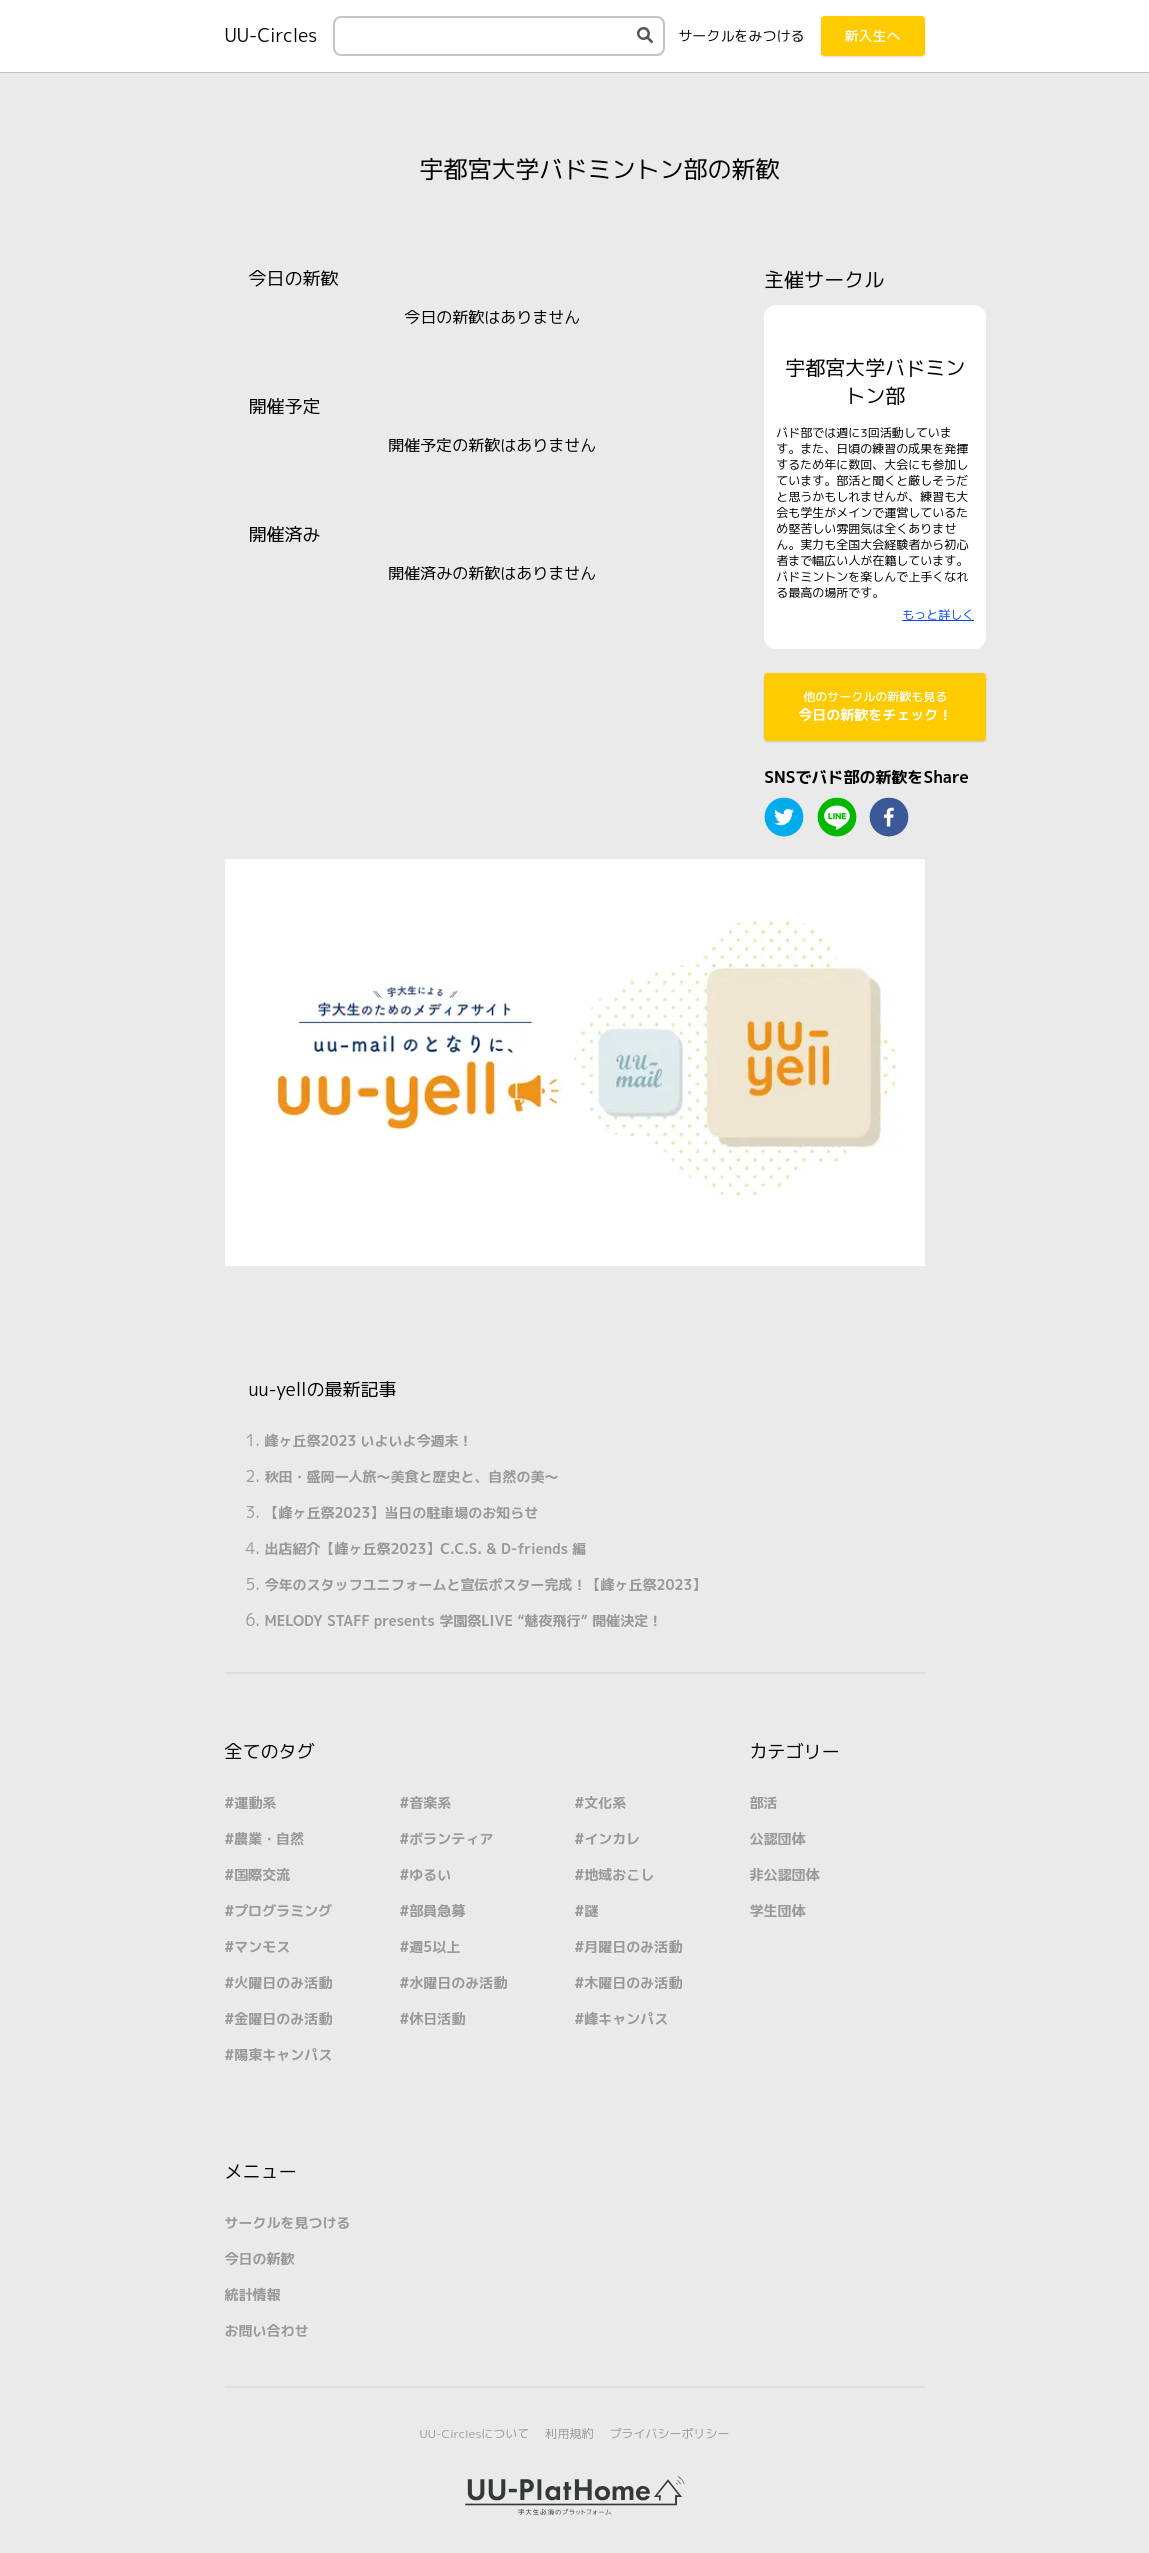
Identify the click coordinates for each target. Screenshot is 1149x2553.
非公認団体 (785, 1874)
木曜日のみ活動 (633, 1982)
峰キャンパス (626, 2018)
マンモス (262, 1946)
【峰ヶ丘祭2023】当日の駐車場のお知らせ (402, 1512)
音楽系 (430, 1802)
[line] (837, 817)
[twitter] (784, 817)
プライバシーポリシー (669, 2433)
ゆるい (430, 1874)
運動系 (255, 1802)
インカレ (612, 1838)
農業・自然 (269, 1838)
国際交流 (262, 1874)
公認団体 (778, 1838)
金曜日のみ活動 (283, 2018)
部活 (764, 1802)
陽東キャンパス (283, 2054)
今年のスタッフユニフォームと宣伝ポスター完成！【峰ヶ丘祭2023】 (486, 1584)
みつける (742, 35)
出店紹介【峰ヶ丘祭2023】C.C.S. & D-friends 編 (426, 1548)
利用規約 (569, 2433)
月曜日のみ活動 (633, 1946)
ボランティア (451, 1838)
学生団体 (778, 1910)
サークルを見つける (288, 2222)
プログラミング (283, 1910)
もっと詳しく (938, 614)
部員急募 (437, 1910)
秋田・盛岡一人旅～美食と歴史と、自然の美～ (412, 1476)
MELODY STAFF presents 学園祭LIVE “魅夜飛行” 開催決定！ (464, 1620)
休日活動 (437, 2018)
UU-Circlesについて (475, 2433)
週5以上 (434, 1946)
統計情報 (253, 2294)
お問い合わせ (267, 2330)
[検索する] (645, 35)
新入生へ (873, 35)
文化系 (605, 1802)
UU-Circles (271, 35)
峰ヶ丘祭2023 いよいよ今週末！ (369, 1440)
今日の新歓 (260, 2258)
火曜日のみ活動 (283, 1982)
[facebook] (889, 817)
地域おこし (619, 1874)
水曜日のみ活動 (458, 1982)
